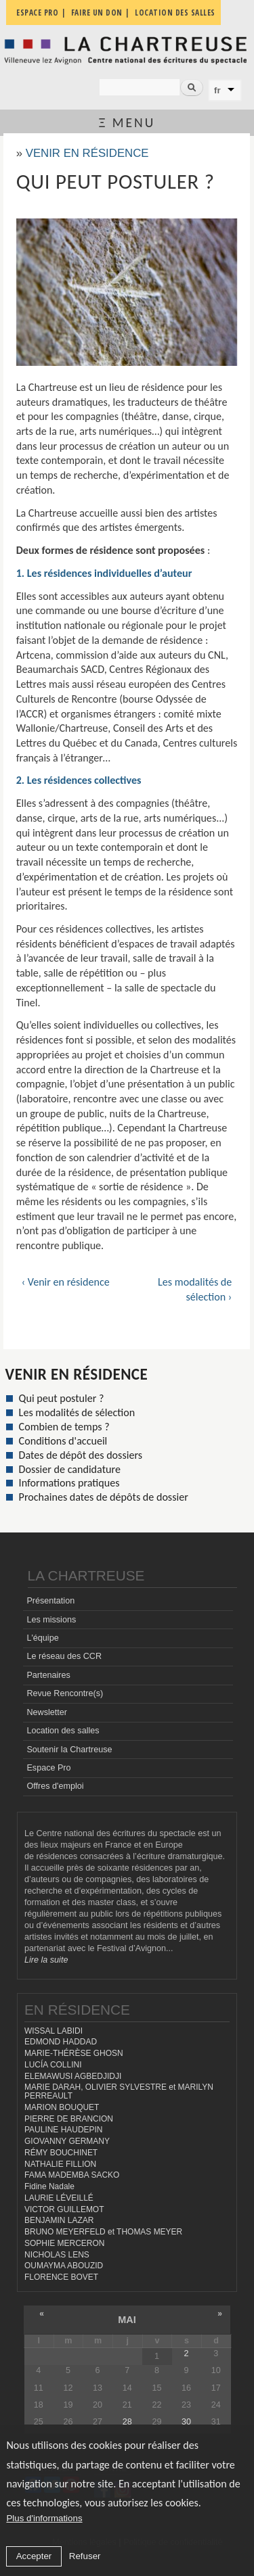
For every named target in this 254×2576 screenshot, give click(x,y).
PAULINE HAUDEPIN (63, 2129)
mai (127, 2319)
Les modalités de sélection (77, 1412)
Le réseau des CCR (64, 1656)
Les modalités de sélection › (195, 1289)
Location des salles (62, 1730)
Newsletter (46, 1712)
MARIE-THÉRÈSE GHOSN (73, 2053)
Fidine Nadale (49, 2186)
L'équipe (42, 1638)
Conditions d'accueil (63, 1440)
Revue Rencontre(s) (64, 1693)
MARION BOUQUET (61, 2107)
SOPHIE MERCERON (64, 2243)
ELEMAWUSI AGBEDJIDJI (72, 2076)
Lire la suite (46, 1960)
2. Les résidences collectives (79, 780)
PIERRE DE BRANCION (68, 2119)
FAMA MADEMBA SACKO (71, 2175)
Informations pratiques (69, 1482)
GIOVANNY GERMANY (67, 2141)
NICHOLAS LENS (56, 2254)
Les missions (51, 1619)
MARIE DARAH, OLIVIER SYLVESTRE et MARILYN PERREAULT (118, 2091)
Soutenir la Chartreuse (69, 1749)
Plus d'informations (44, 2518)
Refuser (85, 2556)
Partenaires (48, 1675)
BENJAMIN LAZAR (58, 2220)
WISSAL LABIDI (53, 2031)
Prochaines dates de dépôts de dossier (103, 1497)
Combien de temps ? (64, 1426)
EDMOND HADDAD (60, 2041)
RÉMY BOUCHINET (61, 2152)
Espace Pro (48, 1768)
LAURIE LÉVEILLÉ (58, 2198)
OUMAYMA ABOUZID (63, 2265)
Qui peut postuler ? (61, 1398)
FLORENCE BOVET (61, 2277)
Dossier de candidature (70, 1469)
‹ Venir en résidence (66, 1281)
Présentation (50, 1601)
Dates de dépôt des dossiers (80, 1455)
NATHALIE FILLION (60, 2164)
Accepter (34, 2556)
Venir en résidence (87, 153)
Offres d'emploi (54, 1786)
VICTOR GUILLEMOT (64, 2209)
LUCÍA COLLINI (52, 2064)
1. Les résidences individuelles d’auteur (104, 573)
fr (217, 90)
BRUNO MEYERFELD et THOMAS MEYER (103, 2232)
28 (127, 2422)
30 (186, 2422)
